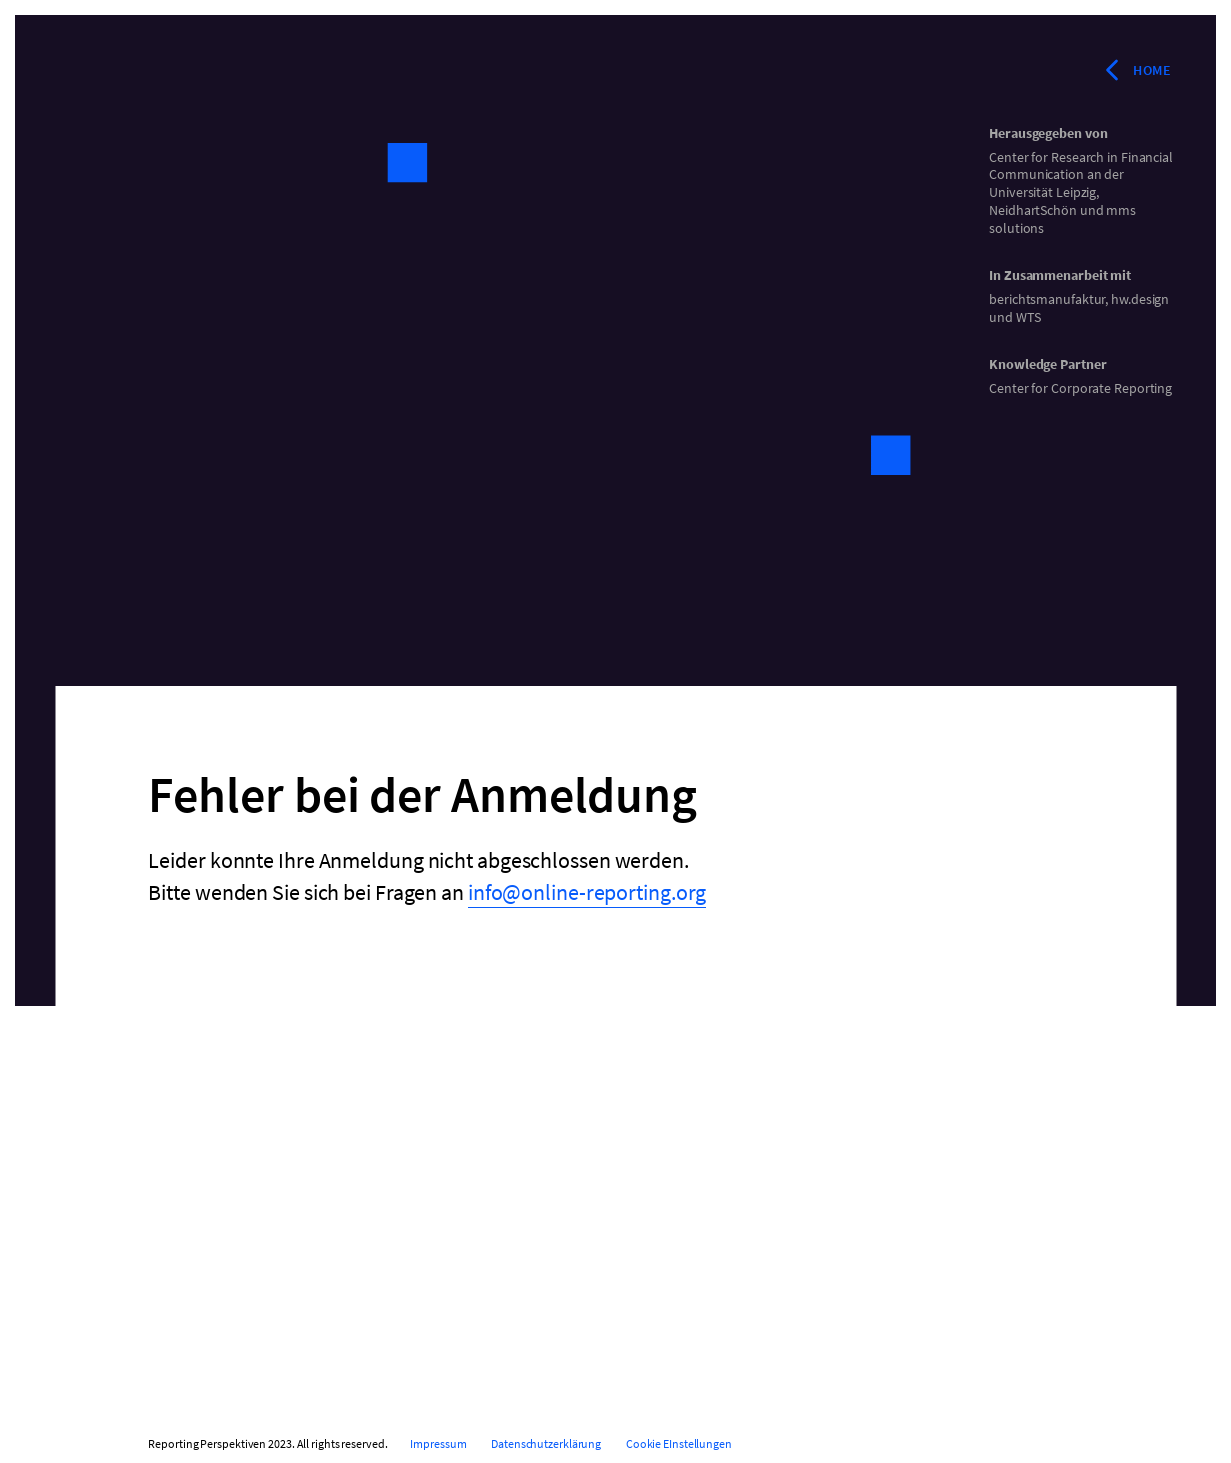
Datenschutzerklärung (546, 1443)
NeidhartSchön (1033, 210)
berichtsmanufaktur (1047, 299)
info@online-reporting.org (587, 892)
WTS (1028, 317)
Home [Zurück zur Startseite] (1136, 70)
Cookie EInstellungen (679, 1443)
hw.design (1140, 299)
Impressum (438, 1443)
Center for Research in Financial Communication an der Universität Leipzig (1081, 174)
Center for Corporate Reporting (1080, 388)
